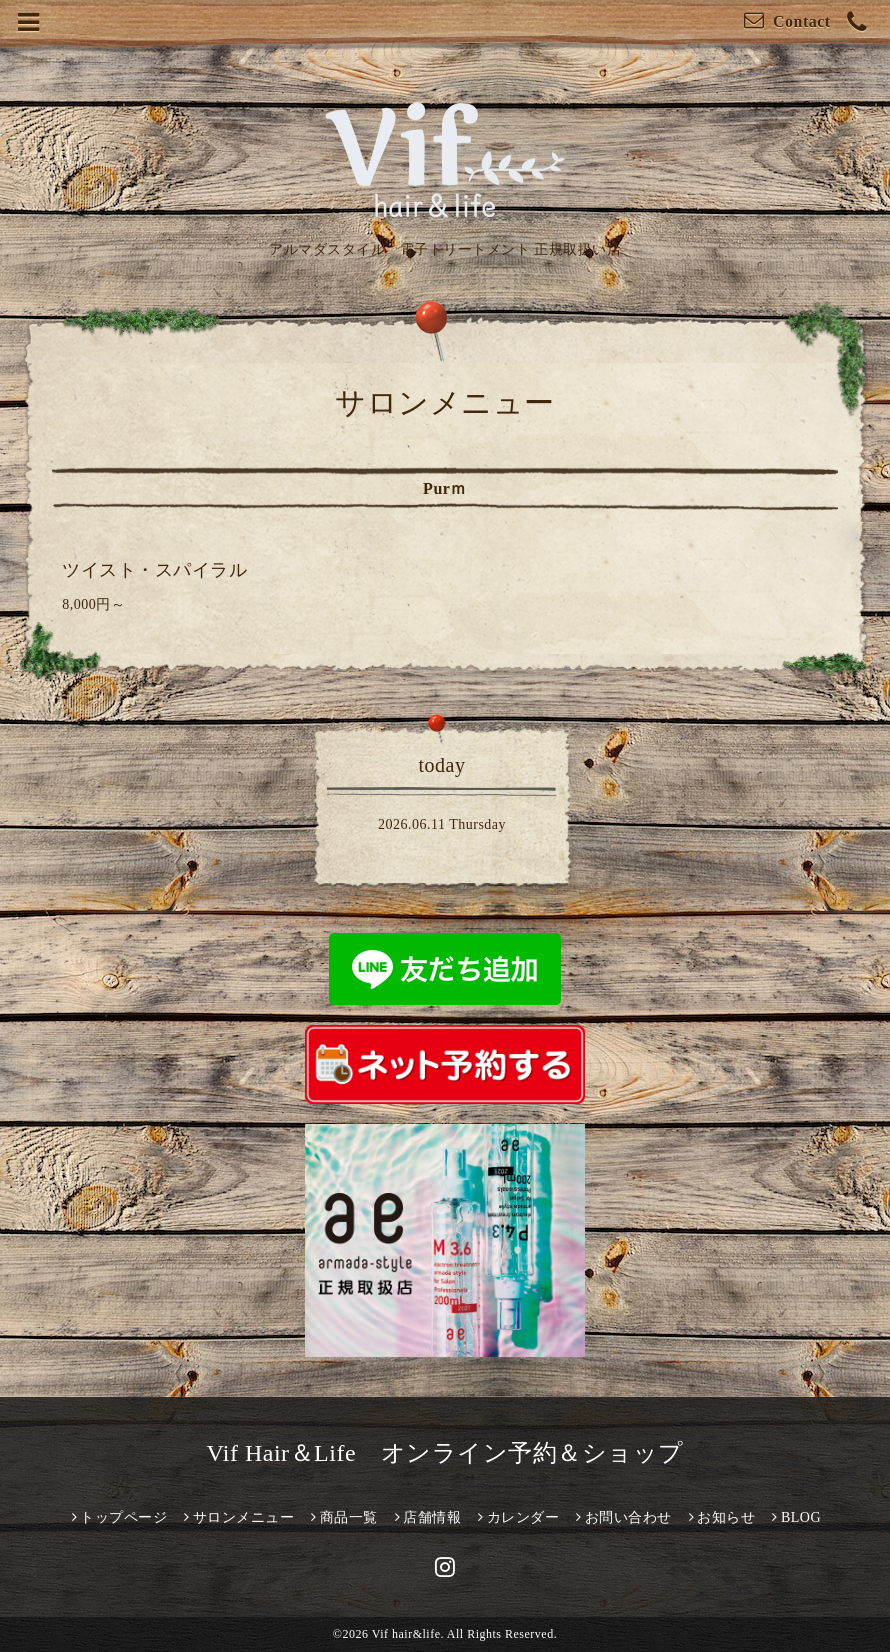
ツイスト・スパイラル (154, 570)
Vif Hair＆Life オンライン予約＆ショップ (444, 1453)
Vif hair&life (406, 1634)
